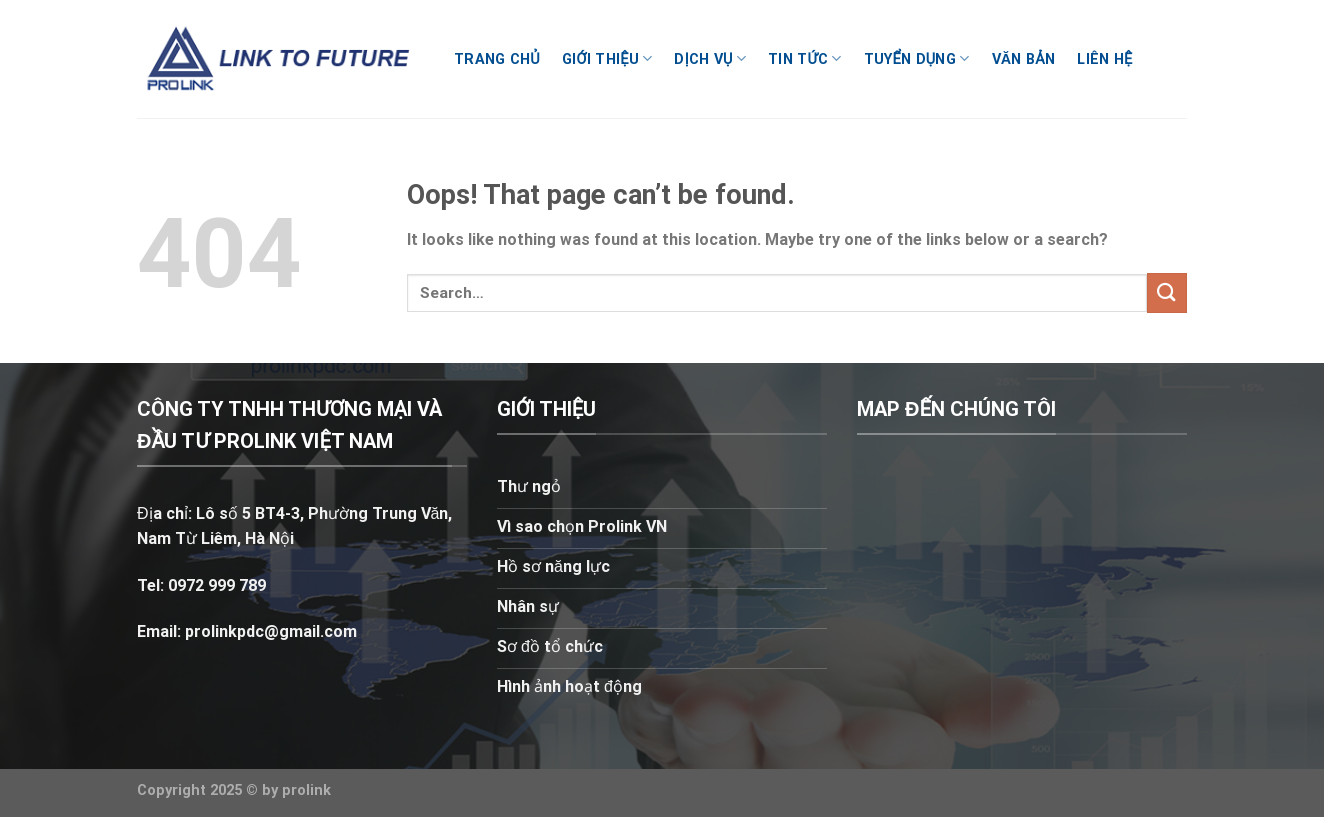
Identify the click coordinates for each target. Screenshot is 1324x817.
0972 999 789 (215, 585)
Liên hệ (1104, 59)
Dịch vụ (710, 58)
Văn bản (1024, 59)
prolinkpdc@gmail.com (271, 631)
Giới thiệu (607, 58)
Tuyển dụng (917, 58)
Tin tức (805, 58)
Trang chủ (497, 59)
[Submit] (1167, 292)
